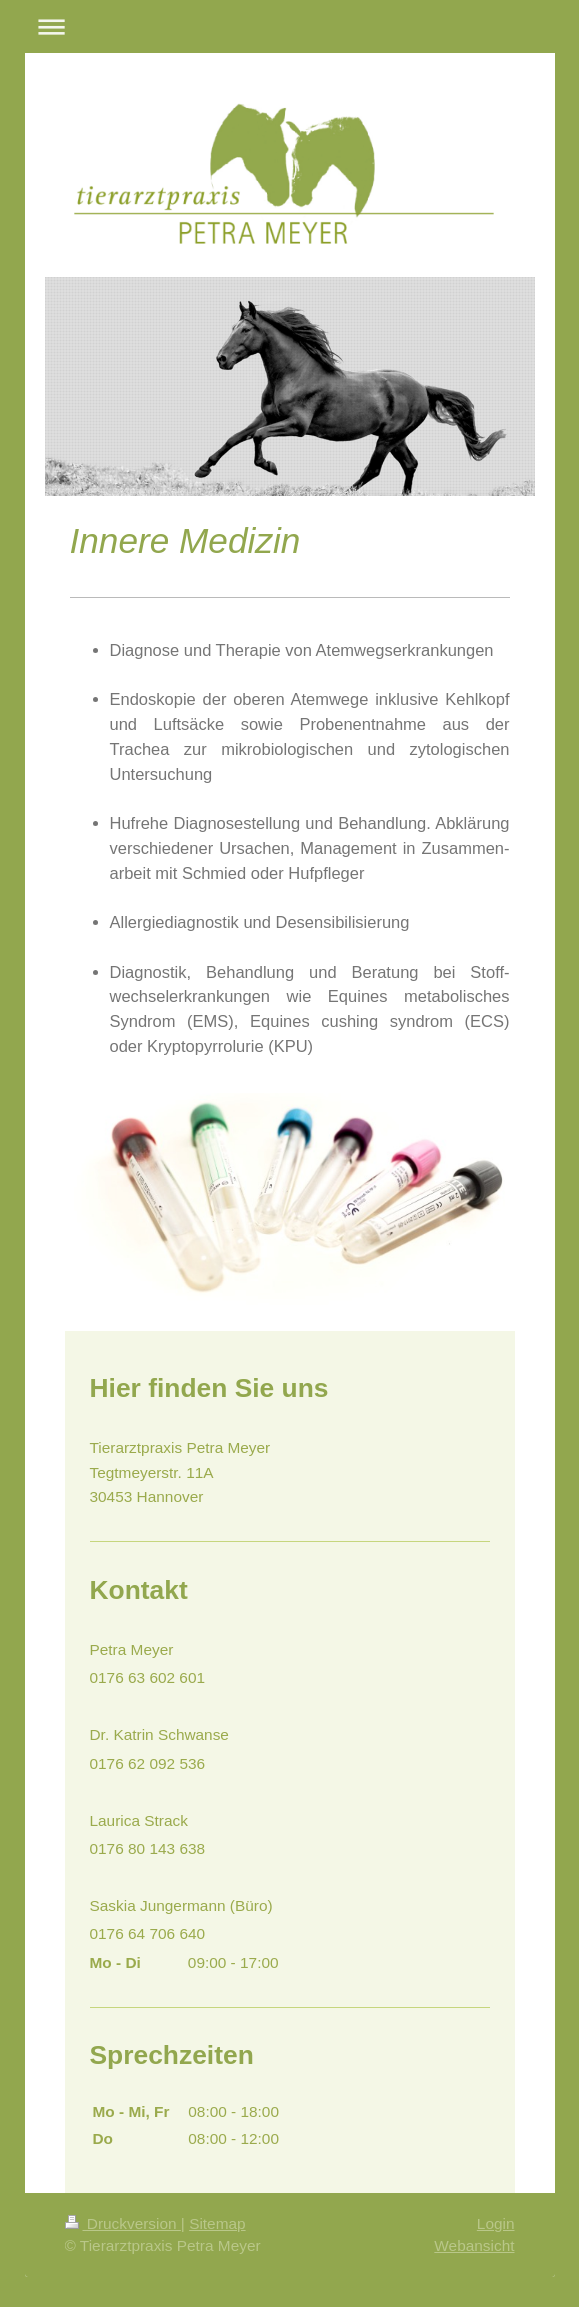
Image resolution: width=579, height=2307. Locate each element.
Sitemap (217, 2223)
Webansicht (474, 2245)
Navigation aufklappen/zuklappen (290, 26)
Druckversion (123, 2223)
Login (496, 2223)
